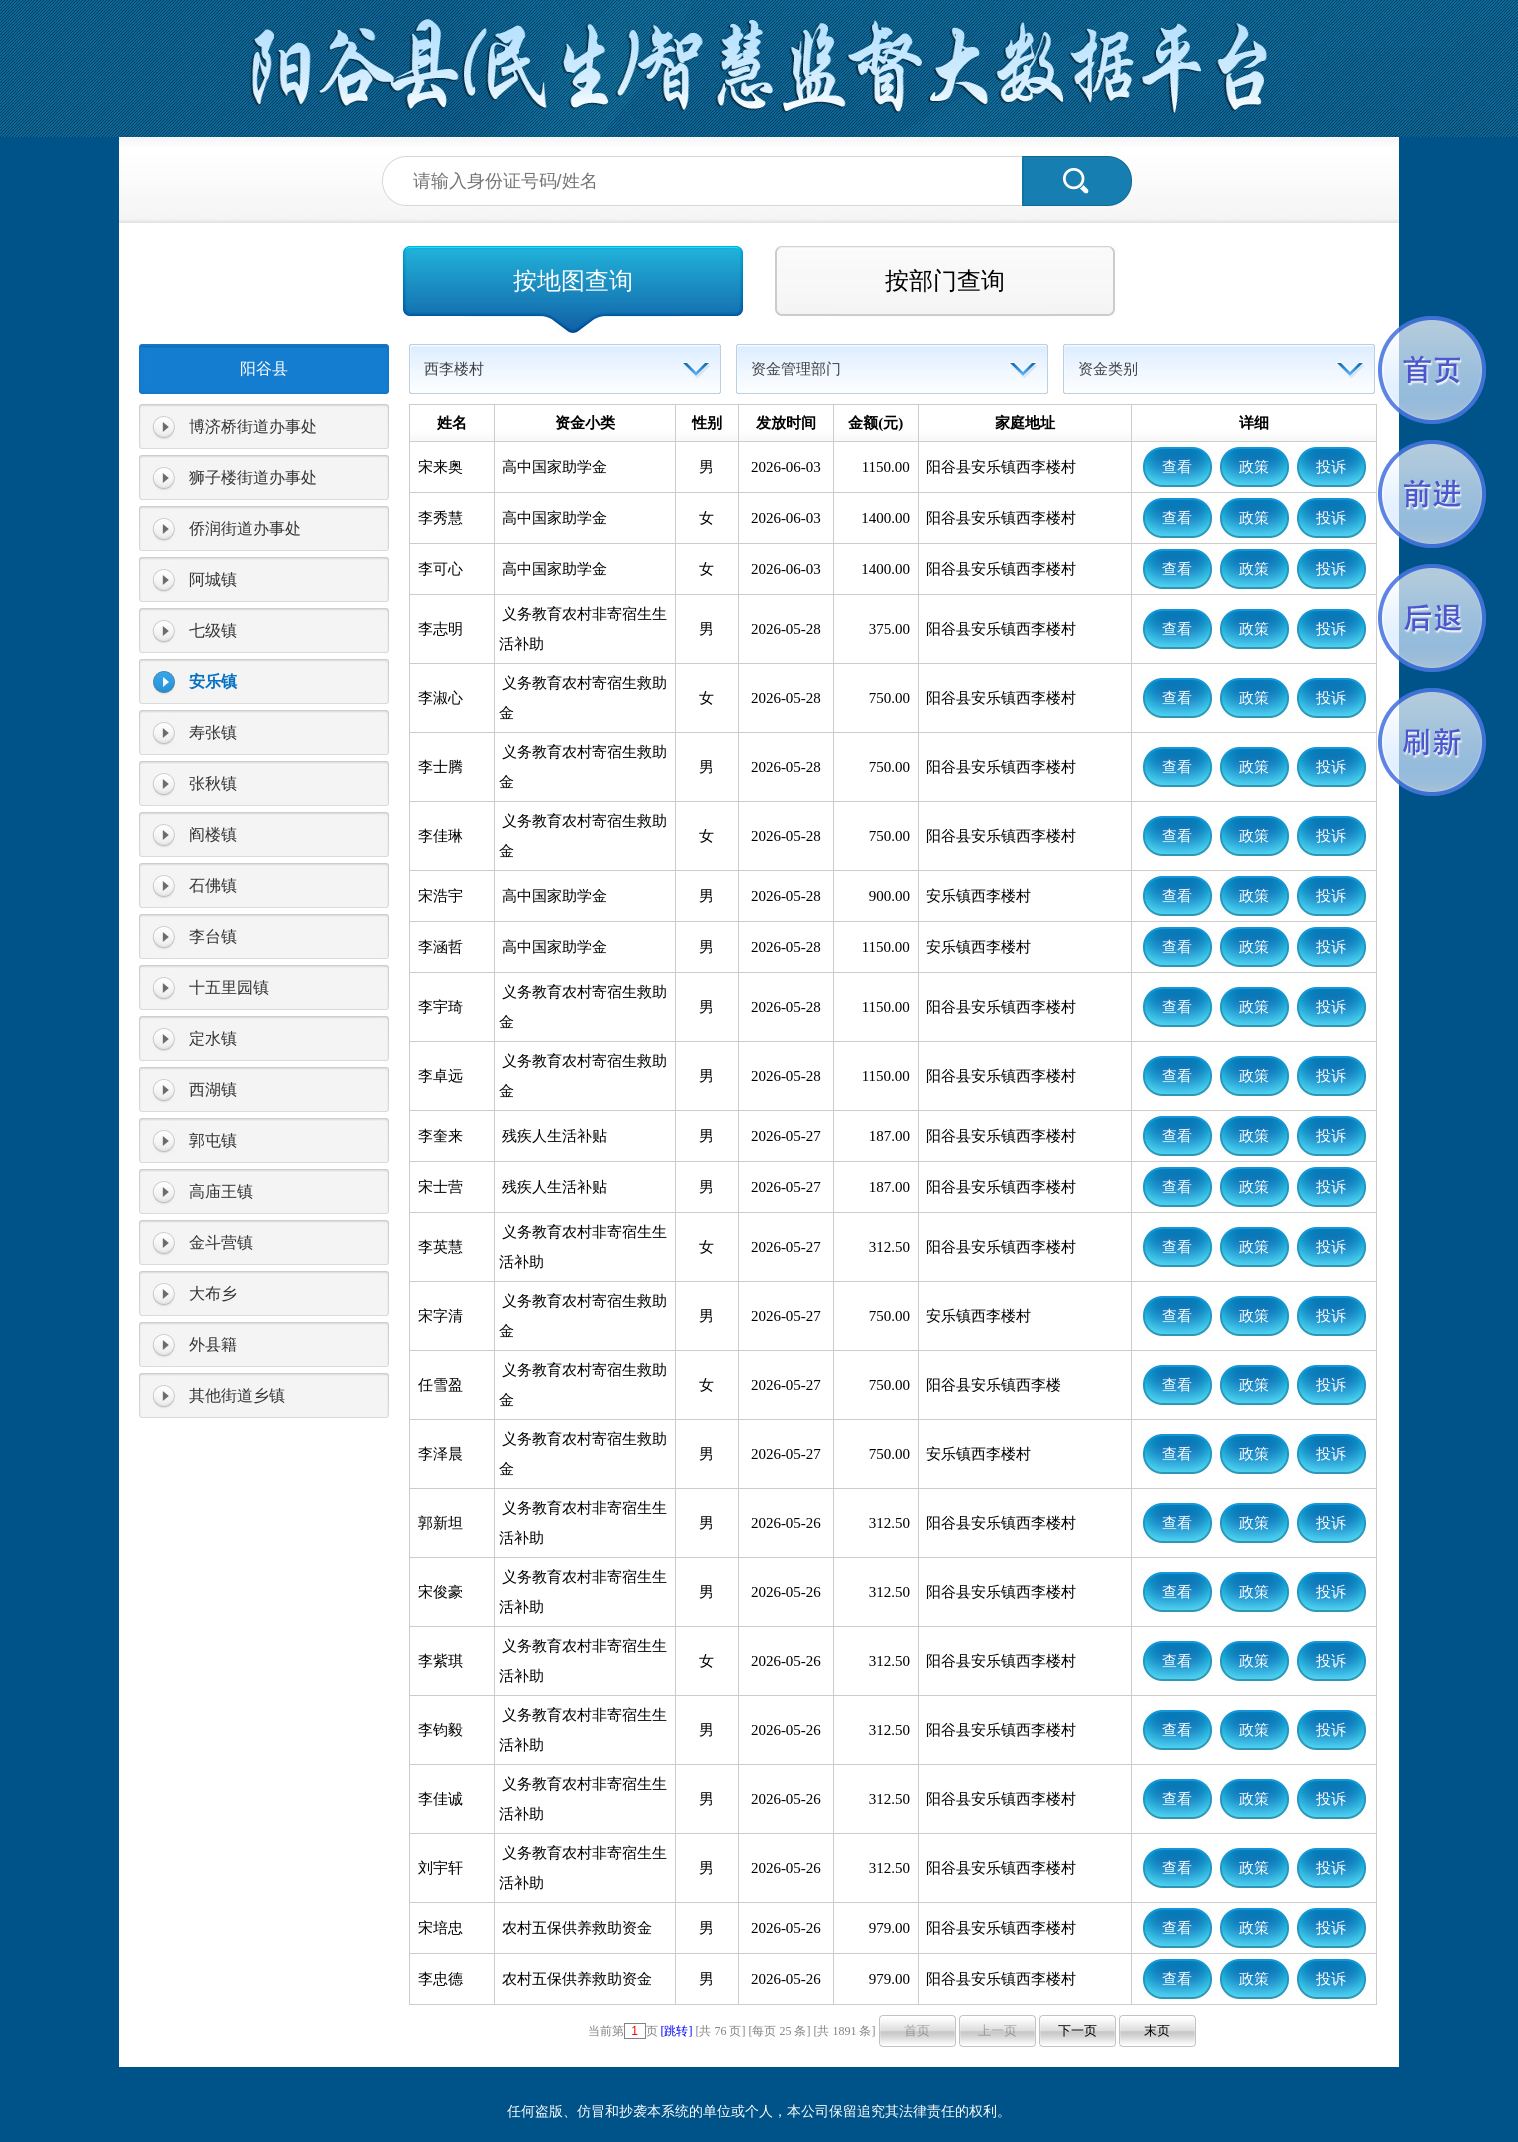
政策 (1254, 467)
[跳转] (677, 2031)
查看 (1177, 467)
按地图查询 (573, 281)
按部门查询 (945, 281)
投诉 (1331, 467)
